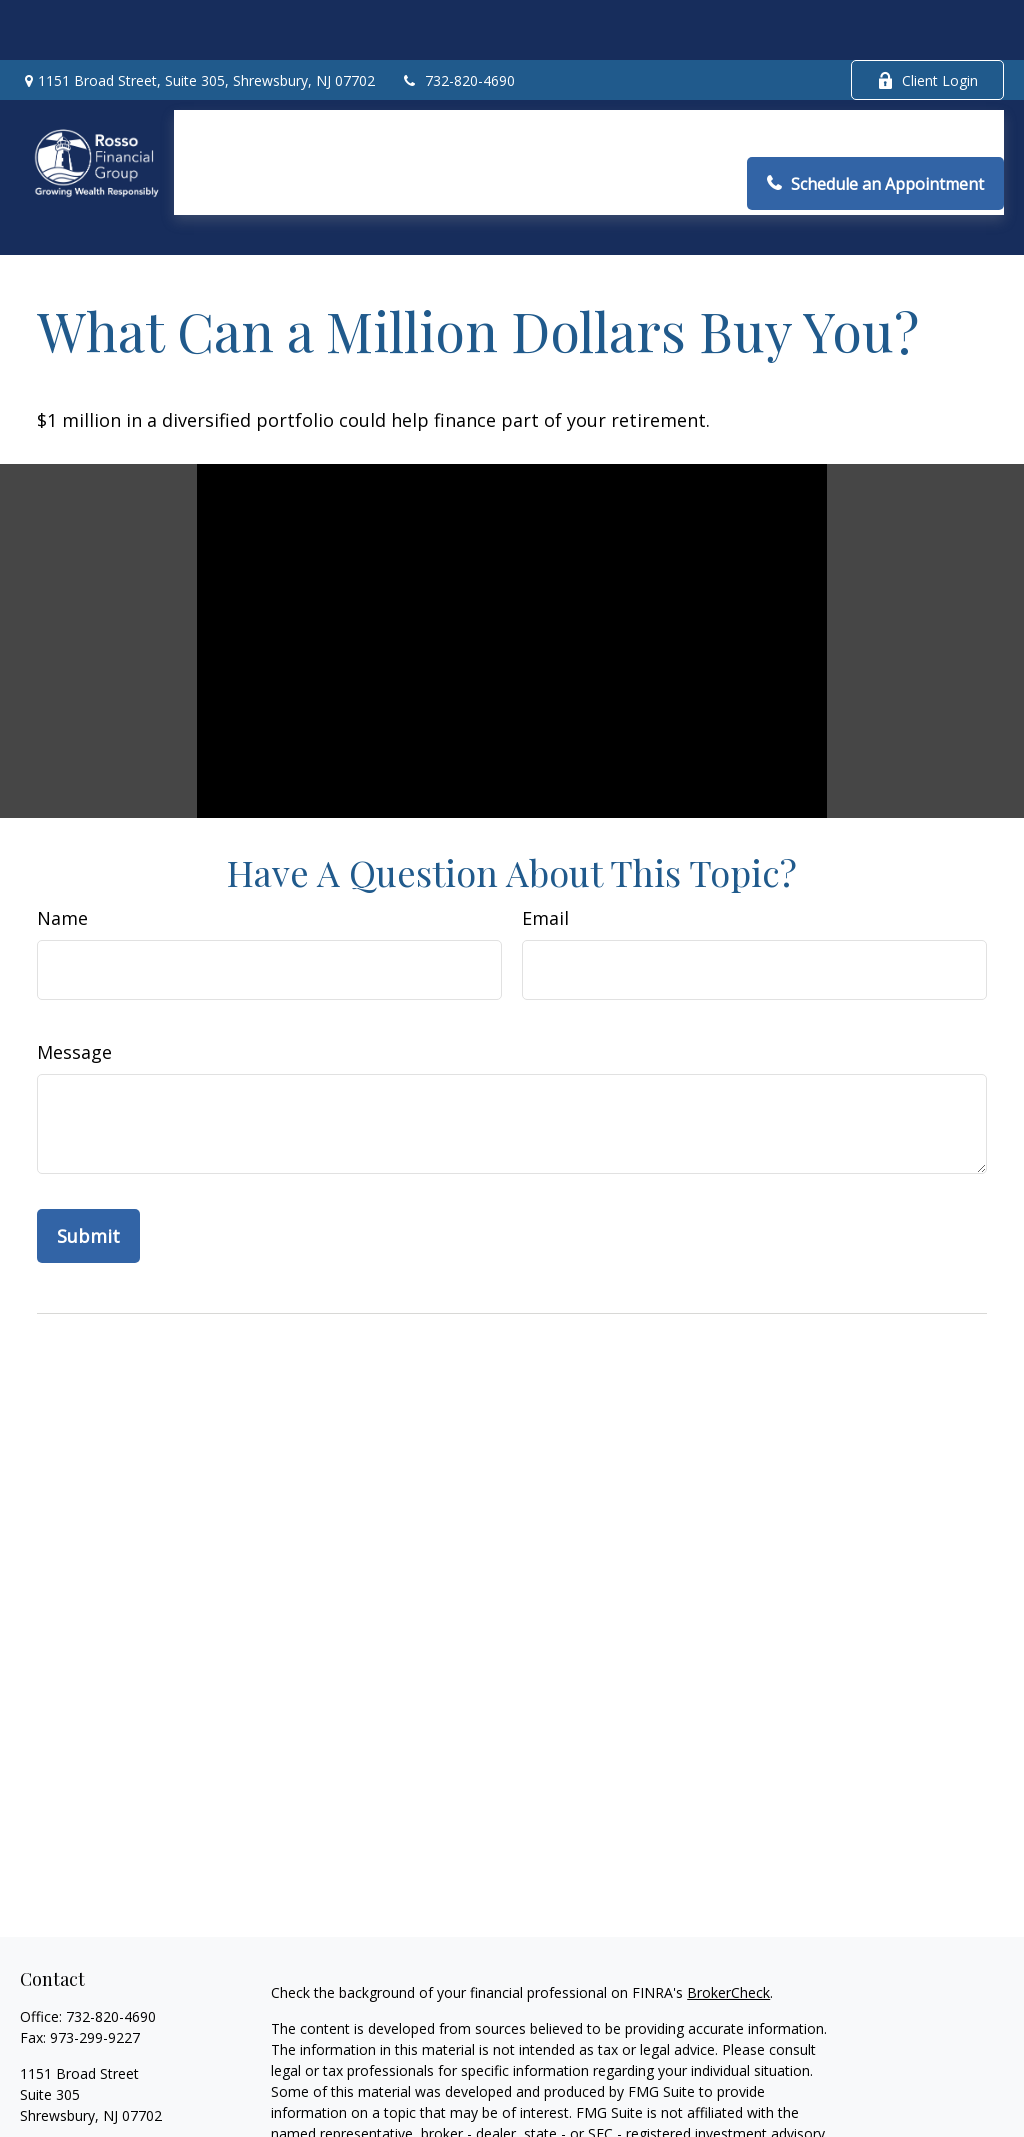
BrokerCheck (728, 1902)
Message (74, 962)
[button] (226, 76)
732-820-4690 (457, 20)
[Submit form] (88, 1146)
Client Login (927, 20)
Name (62, 828)
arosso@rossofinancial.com (110, 2060)
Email (545, 828)
